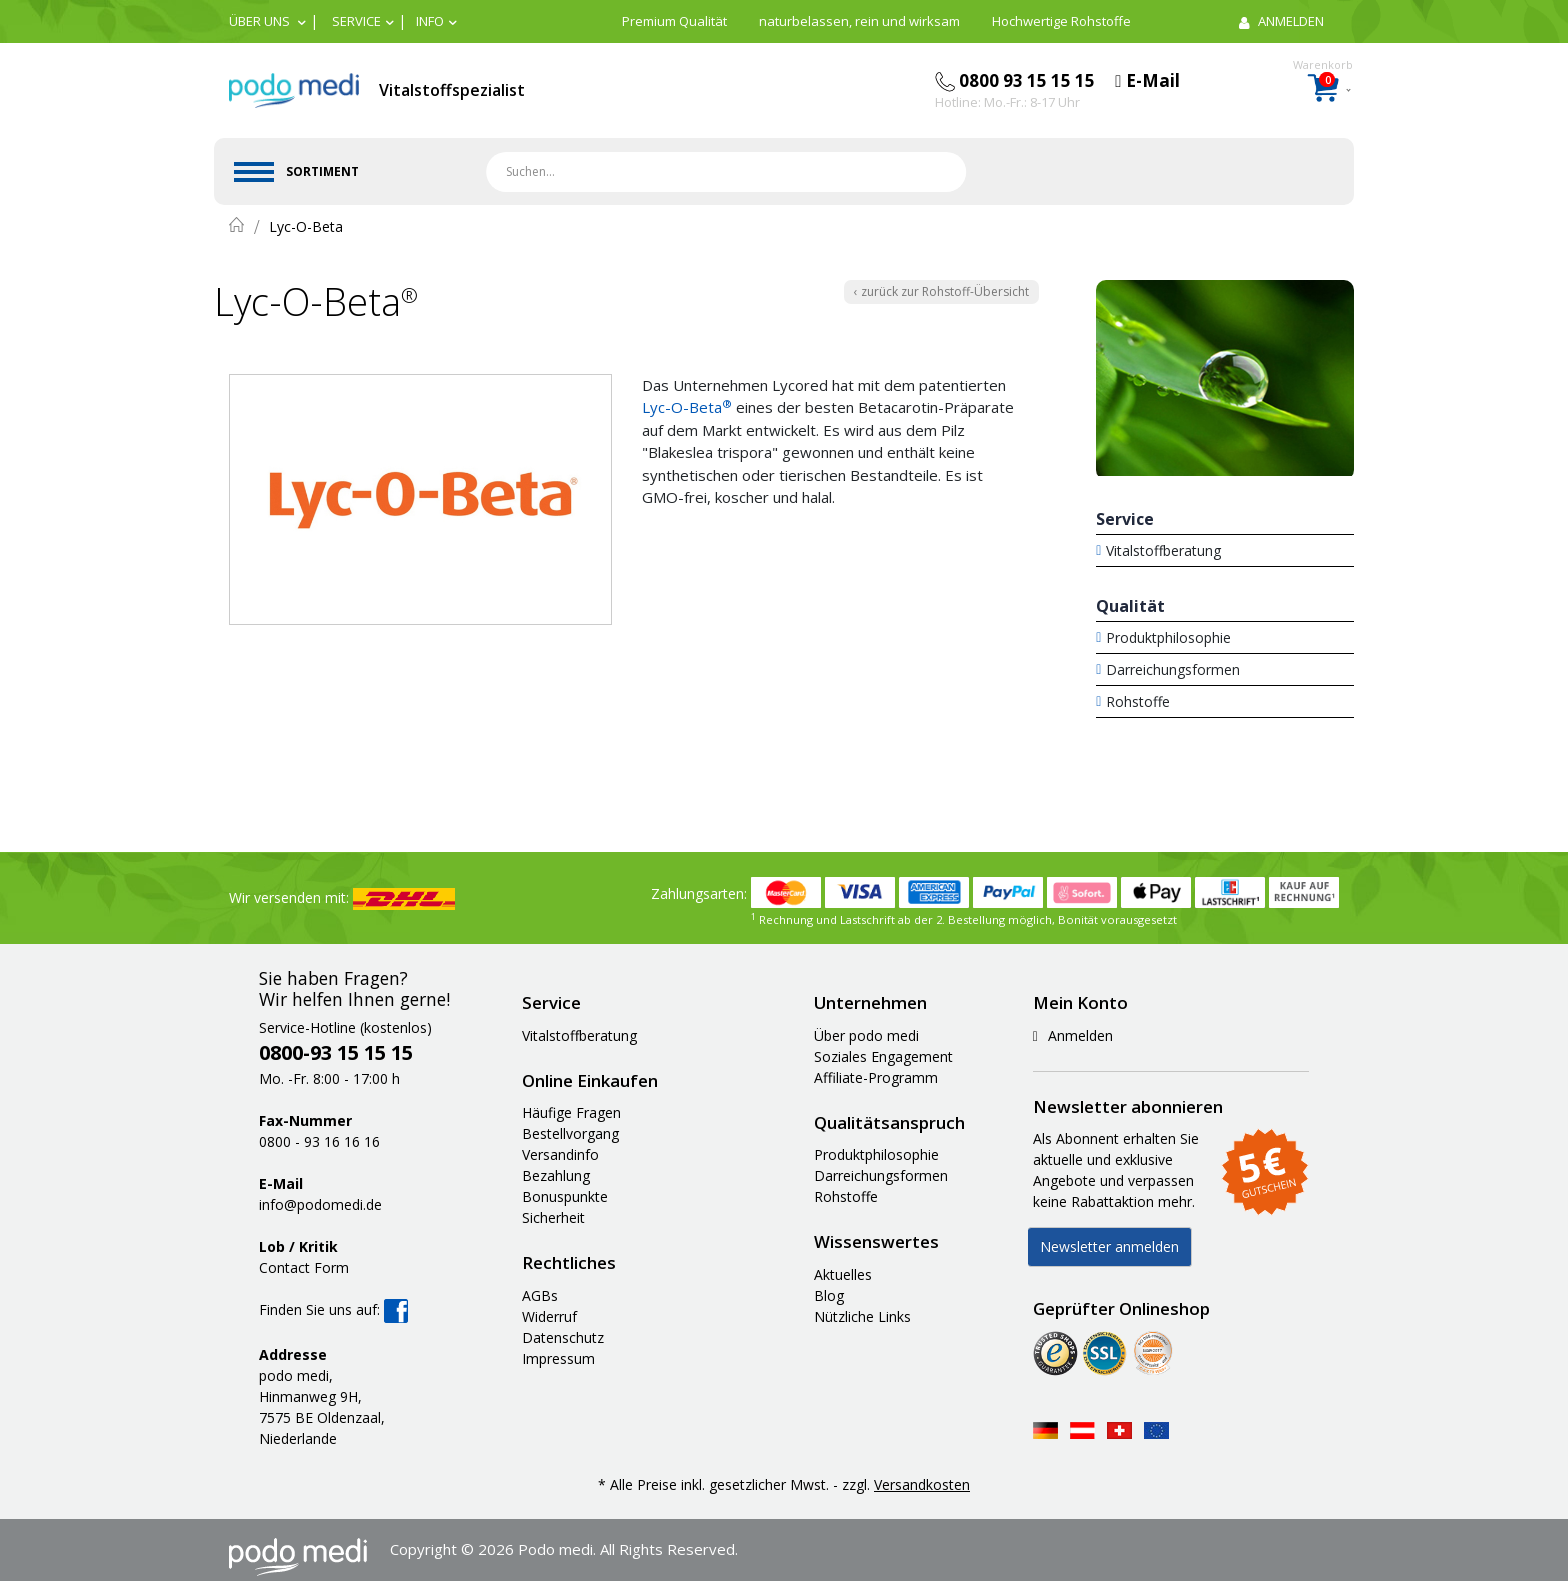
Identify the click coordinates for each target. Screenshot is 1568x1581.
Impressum (558, 1358)
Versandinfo (560, 1154)
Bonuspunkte (565, 1196)
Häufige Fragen (571, 1112)
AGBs (540, 1295)
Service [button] (356, 21)
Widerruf (549, 1316)
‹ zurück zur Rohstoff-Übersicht (941, 291)
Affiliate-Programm (876, 1077)
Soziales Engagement (883, 1056)
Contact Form (304, 1267)
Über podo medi (866, 1035)
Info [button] (430, 21)
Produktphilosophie (1168, 637)
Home (236, 225)
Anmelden (1073, 1035)
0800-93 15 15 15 (336, 1052)
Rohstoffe (1138, 701)
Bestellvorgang (570, 1133)
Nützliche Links (862, 1316)
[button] (267, 21)
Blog (829, 1295)
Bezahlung (556, 1175)
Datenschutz (563, 1337)
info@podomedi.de (320, 1204)
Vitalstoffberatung (1163, 550)
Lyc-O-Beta (687, 407)
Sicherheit (553, 1217)
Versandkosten (922, 1484)
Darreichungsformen (1173, 669)
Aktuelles (843, 1274)
